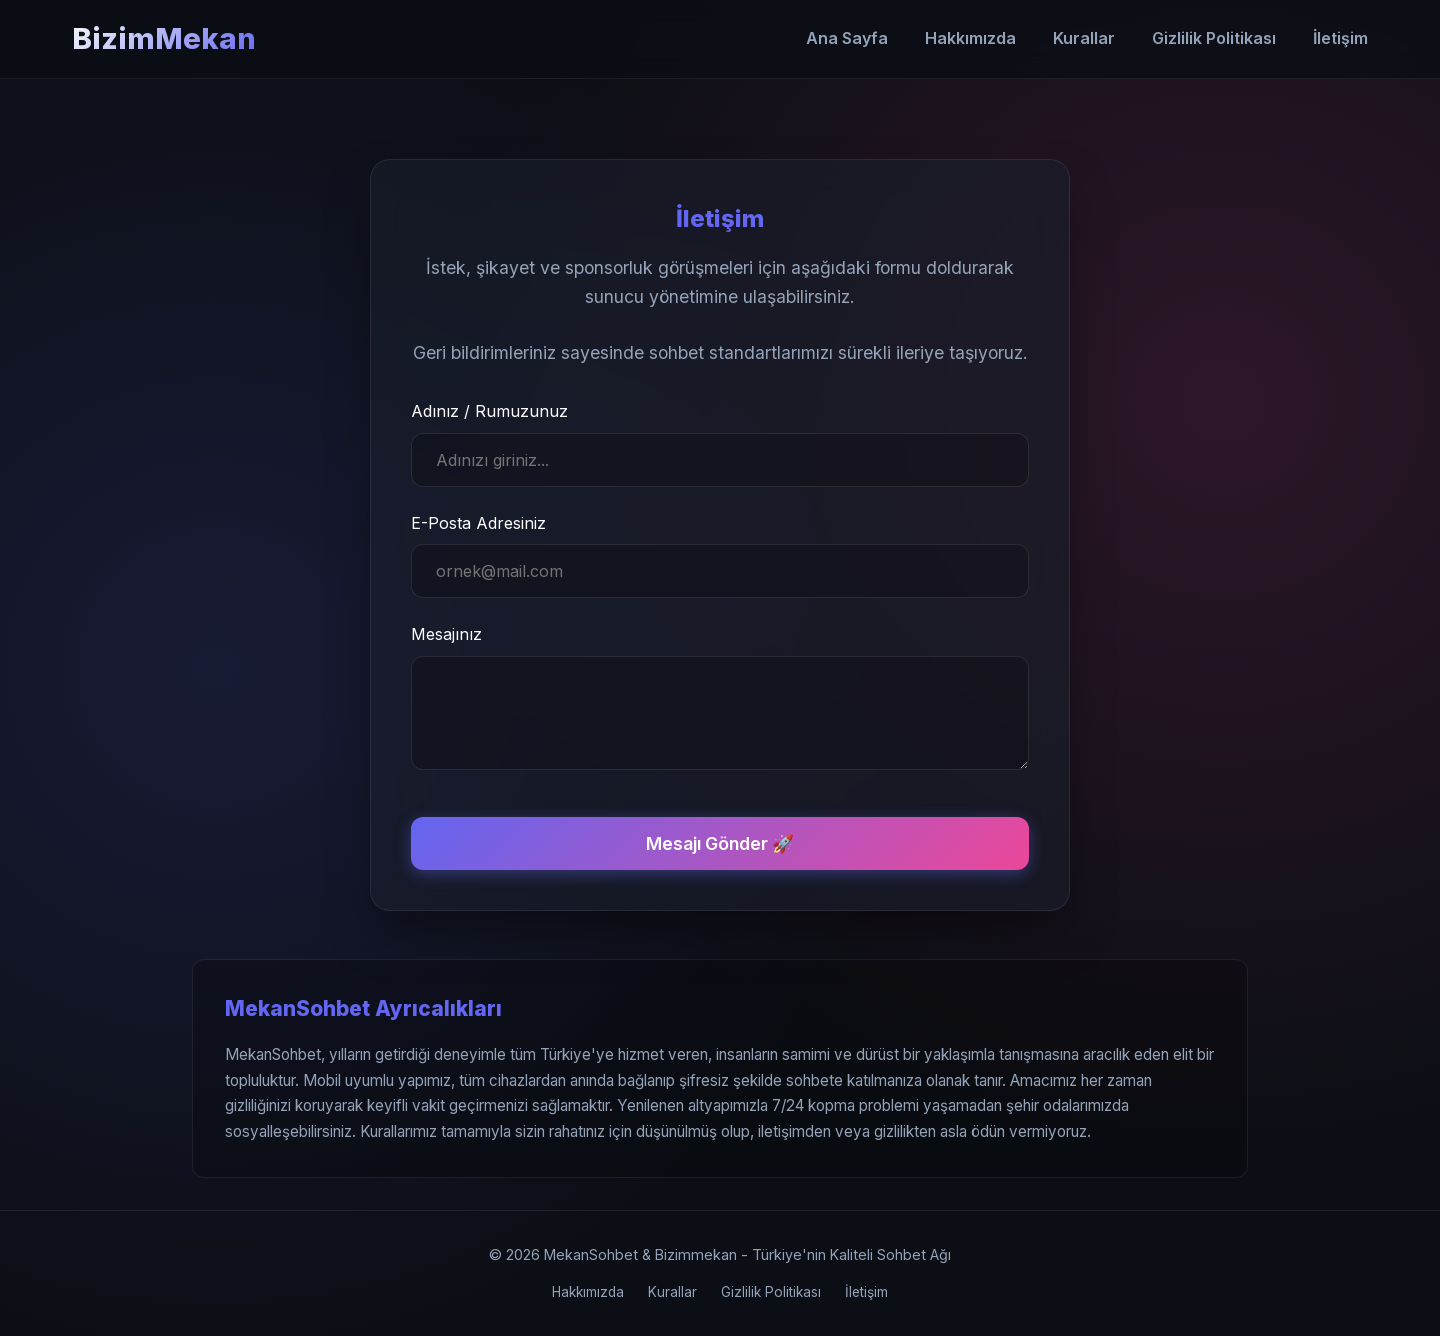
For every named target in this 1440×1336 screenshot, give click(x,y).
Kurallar (1084, 38)
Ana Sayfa (847, 38)
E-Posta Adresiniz (478, 523)
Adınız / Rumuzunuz (489, 411)
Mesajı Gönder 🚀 (720, 843)
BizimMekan (164, 38)
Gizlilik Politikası (1214, 38)
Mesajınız (446, 634)
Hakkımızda (970, 38)
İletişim (1340, 38)
